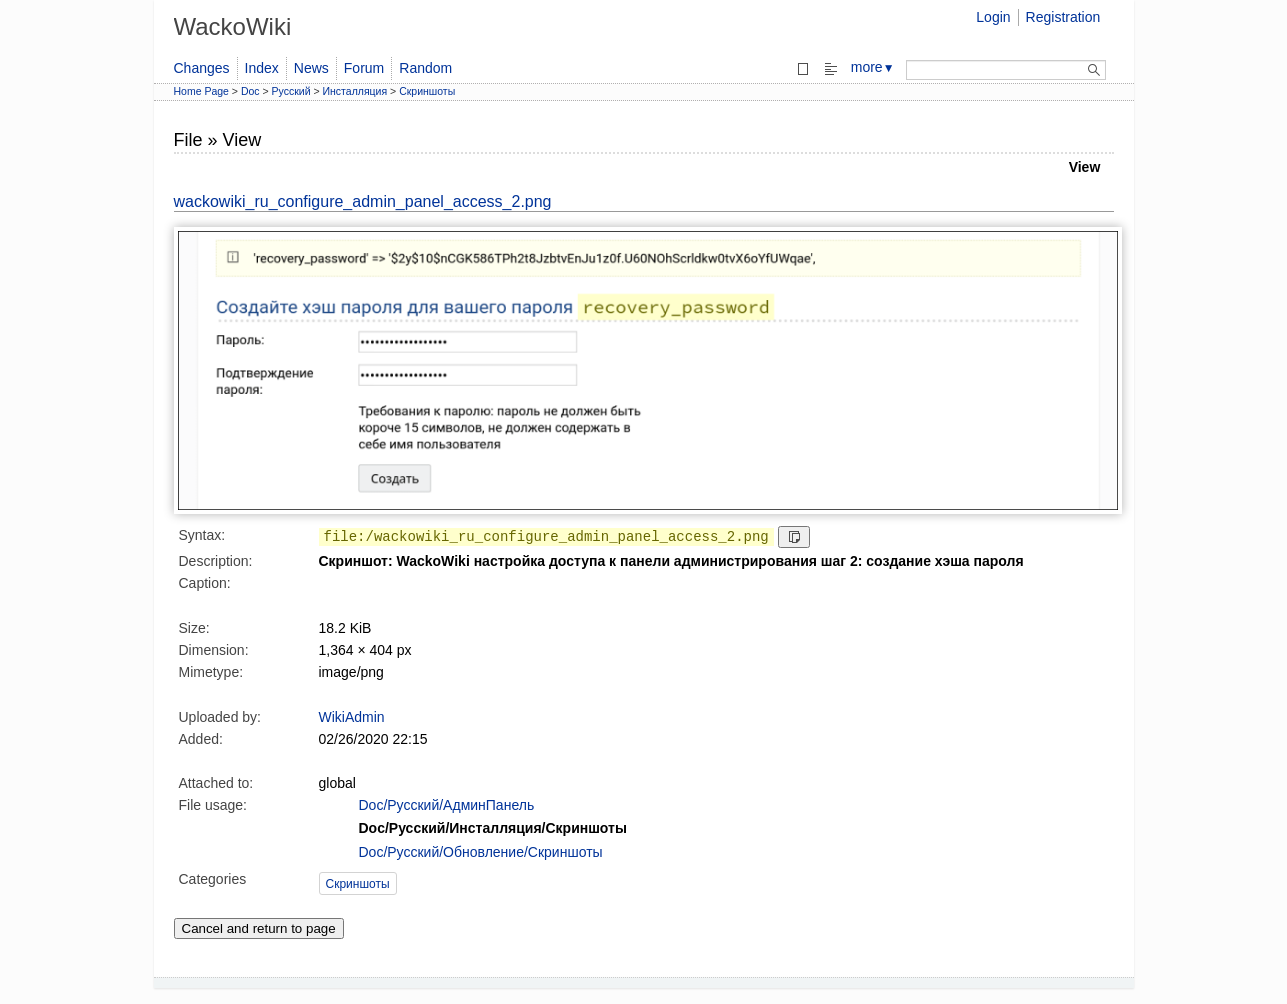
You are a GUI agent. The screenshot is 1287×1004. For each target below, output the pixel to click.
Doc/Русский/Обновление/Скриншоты (481, 852)
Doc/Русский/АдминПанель (447, 805)
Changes (202, 68)
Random (425, 68)
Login (993, 17)
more (873, 67)
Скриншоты (427, 91)
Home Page (201, 91)
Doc (250, 91)
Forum (364, 68)
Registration (1063, 17)
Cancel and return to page (259, 928)
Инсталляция (355, 91)
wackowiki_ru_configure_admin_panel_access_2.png (363, 201)
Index (262, 68)
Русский (291, 91)
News (311, 68)
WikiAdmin (352, 717)
